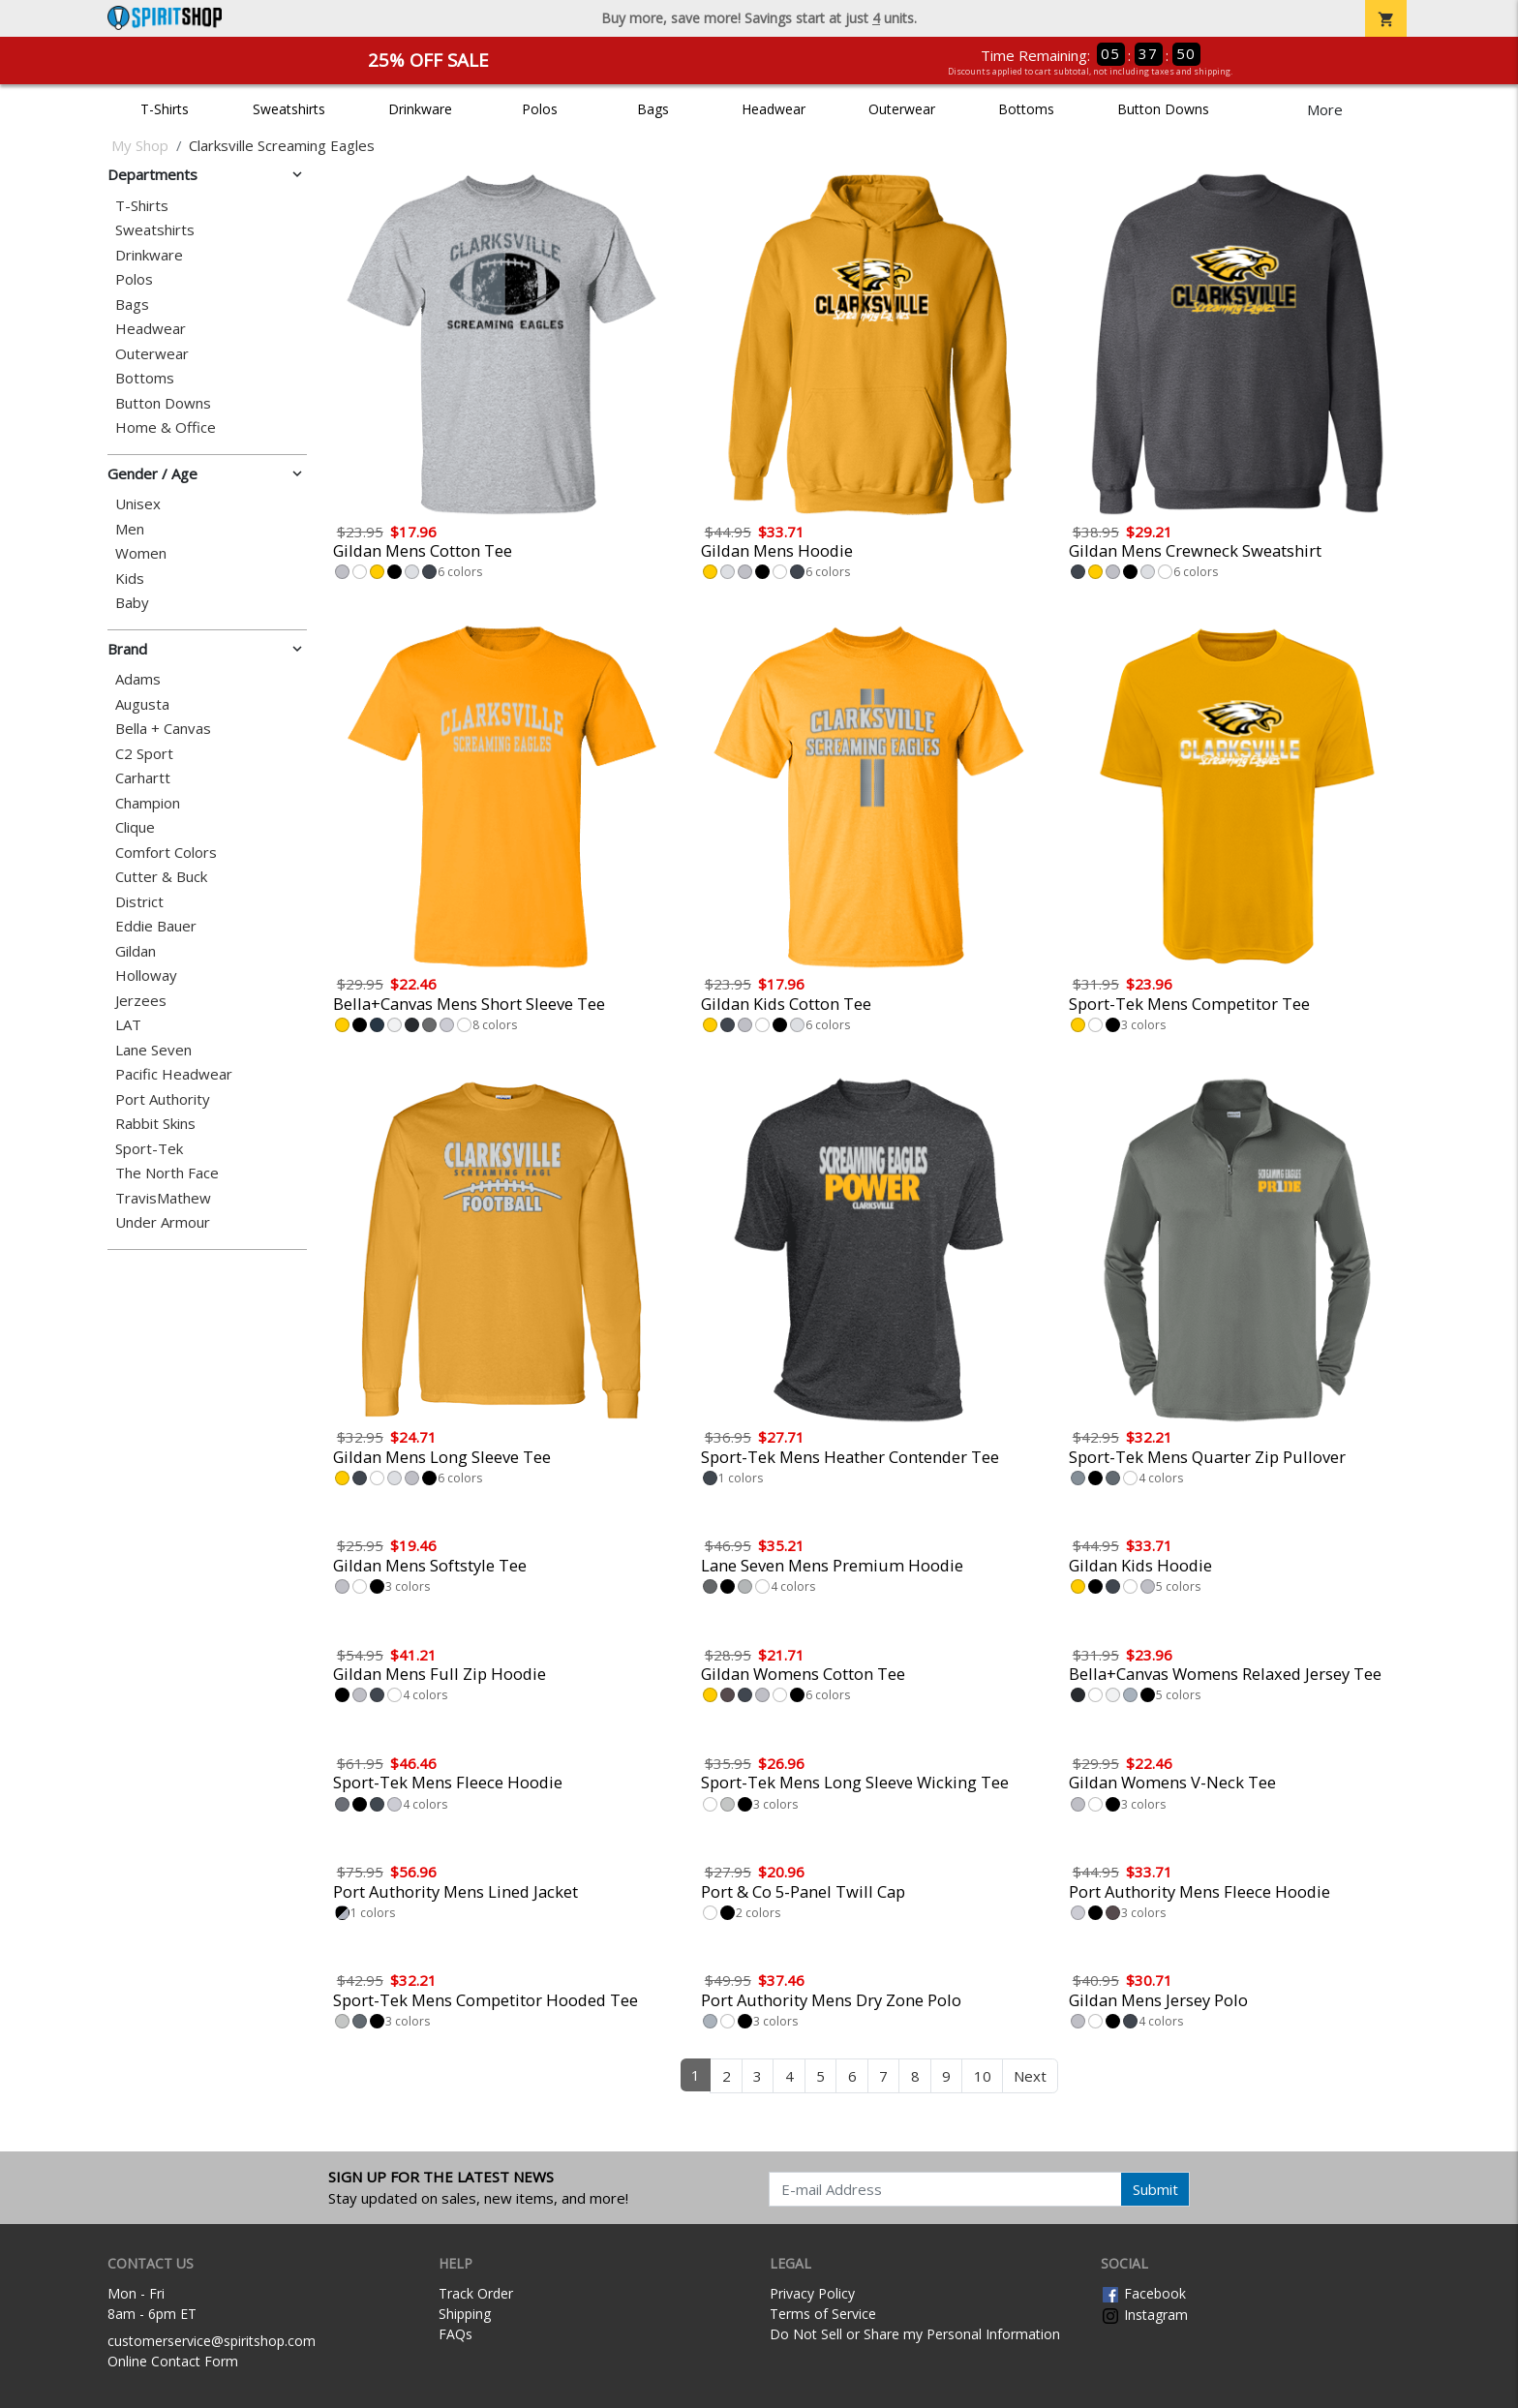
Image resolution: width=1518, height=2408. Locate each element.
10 (982, 2076)
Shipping (465, 2313)
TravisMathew (163, 1198)
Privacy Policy (812, 2293)
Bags (653, 109)
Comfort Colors (166, 852)
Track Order (476, 2293)
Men (129, 529)
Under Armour (162, 1222)
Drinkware (420, 109)
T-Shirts (164, 109)
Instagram (1144, 2314)
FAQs (455, 2334)
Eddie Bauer (156, 926)
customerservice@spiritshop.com (211, 2341)
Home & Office (165, 427)
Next (1030, 2076)
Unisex (138, 504)
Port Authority (162, 1099)
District (139, 902)
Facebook (1143, 2293)
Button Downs (1163, 109)
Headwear (773, 109)
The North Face (167, 1173)
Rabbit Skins (155, 1123)
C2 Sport (144, 754)
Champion (147, 803)
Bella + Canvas (163, 728)
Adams (138, 679)
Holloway (146, 975)
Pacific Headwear (173, 1074)
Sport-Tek (149, 1149)
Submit (1155, 2189)
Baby (132, 602)
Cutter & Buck (161, 877)
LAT (128, 1025)
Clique (135, 827)
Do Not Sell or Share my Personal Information (915, 2334)
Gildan (135, 951)
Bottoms (1026, 109)
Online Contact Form (172, 2361)
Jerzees (141, 1000)
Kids (129, 578)
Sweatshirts (289, 109)
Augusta (142, 704)
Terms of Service (823, 2313)
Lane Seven (153, 1050)
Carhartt (142, 778)
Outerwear (901, 109)
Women (141, 553)
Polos (540, 109)
